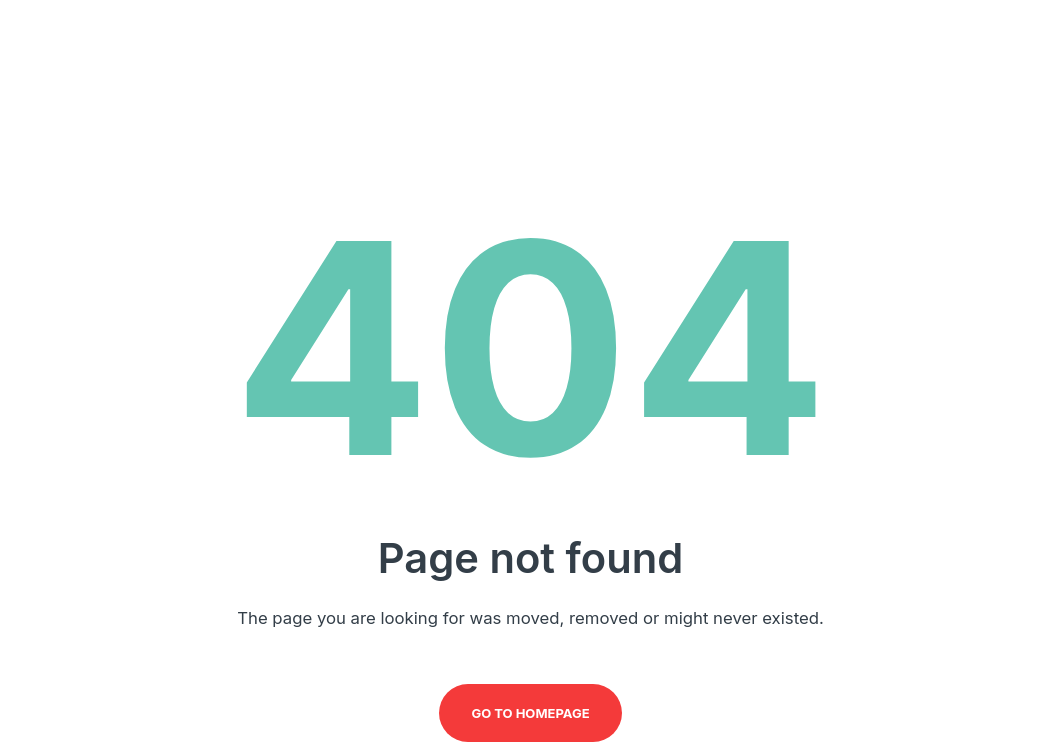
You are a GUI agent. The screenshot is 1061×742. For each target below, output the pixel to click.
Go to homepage (530, 713)
